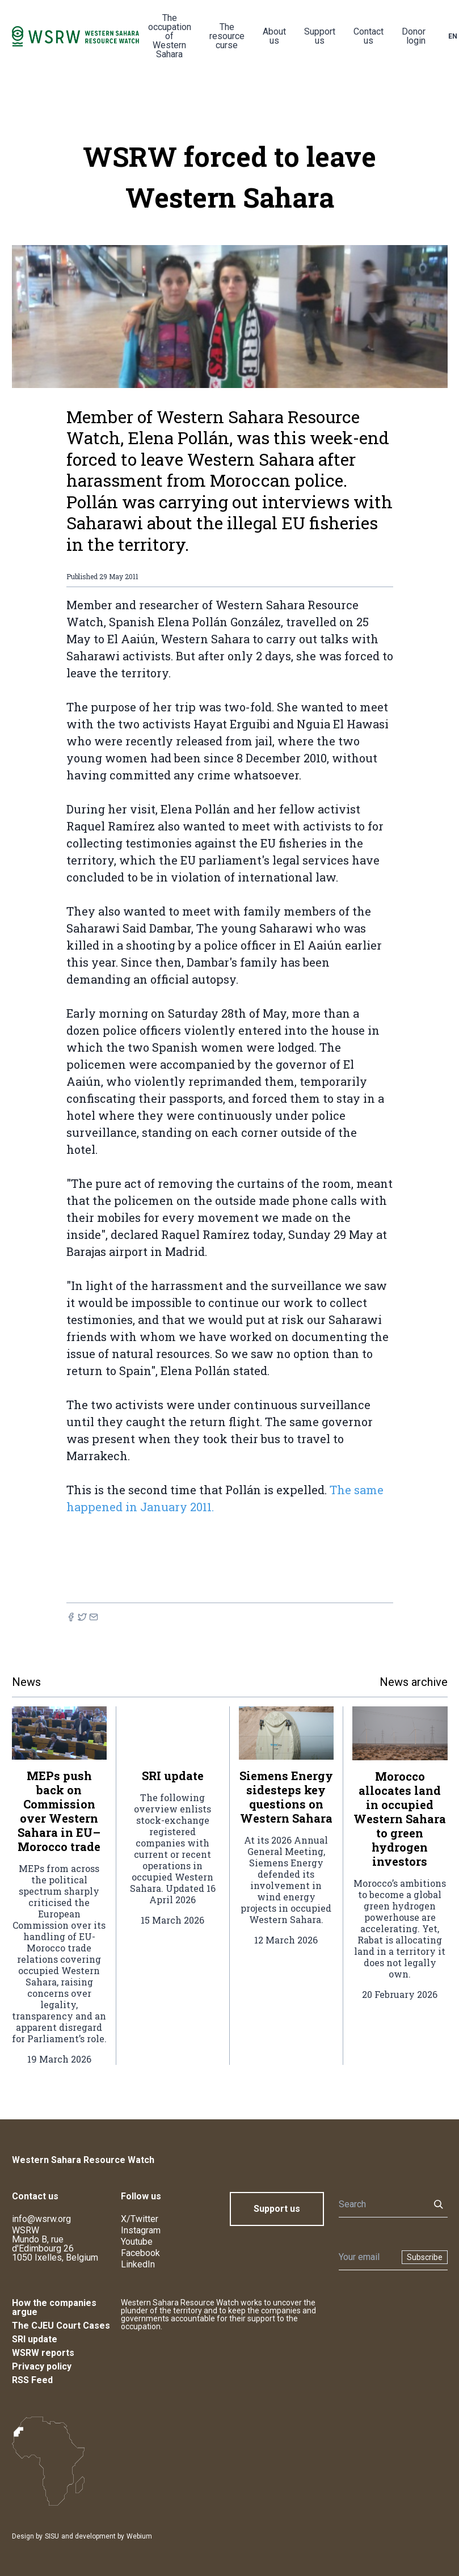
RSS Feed (32, 2380)
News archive (414, 1682)
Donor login (414, 36)
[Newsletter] (367, 2257)
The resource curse (227, 36)
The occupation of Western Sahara (169, 36)
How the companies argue (54, 2307)
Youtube (137, 2241)
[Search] (381, 2204)
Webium (139, 2536)
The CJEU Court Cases (61, 2325)
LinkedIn (138, 2264)
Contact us (368, 36)
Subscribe (425, 2257)
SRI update (34, 2339)
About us (274, 36)
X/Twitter (139, 2219)
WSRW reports (43, 2352)
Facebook (140, 2253)
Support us (319, 36)
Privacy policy (41, 2366)
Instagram (141, 2230)
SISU (52, 2536)
